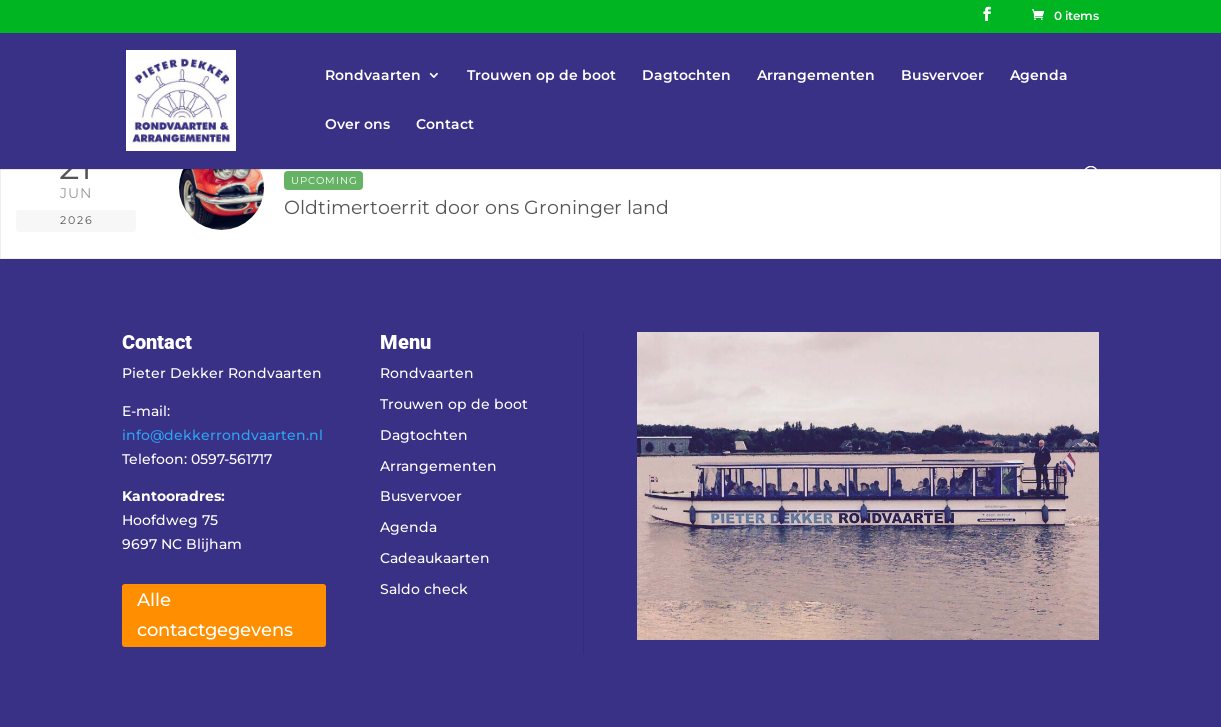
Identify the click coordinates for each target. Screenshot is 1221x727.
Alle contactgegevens (215, 615)
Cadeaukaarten (435, 558)
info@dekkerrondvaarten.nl (222, 435)
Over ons (357, 125)
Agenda (1039, 76)
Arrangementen (816, 76)
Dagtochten (686, 76)
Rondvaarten (373, 76)
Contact (445, 125)
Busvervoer (942, 76)
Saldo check (424, 589)
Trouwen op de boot (541, 76)
